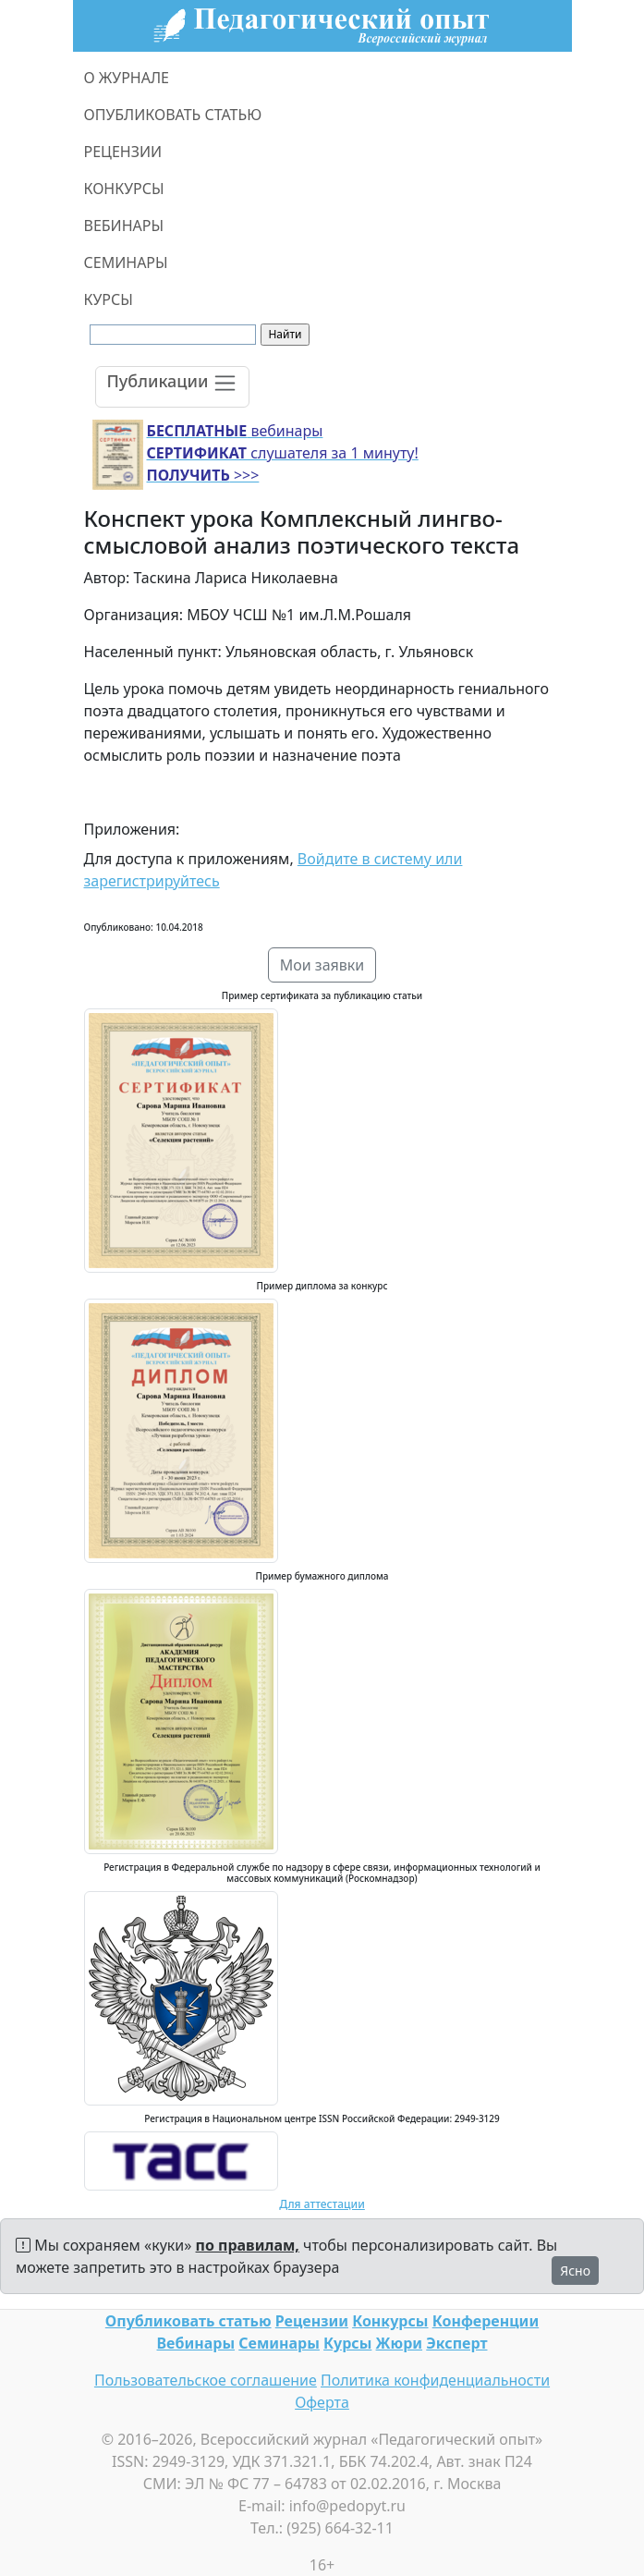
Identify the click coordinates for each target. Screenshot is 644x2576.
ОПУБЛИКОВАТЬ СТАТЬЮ (173, 114)
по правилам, (247, 2245)
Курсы (347, 2343)
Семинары (279, 2343)
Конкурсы (390, 2321)
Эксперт (456, 2343)
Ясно (575, 2270)
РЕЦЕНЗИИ (123, 151)
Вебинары (196, 2343)
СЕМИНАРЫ (126, 262)
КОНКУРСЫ (124, 188)
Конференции (485, 2321)
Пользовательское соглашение (205, 2380)
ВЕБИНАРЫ (124, 225)
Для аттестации (322, 2204)
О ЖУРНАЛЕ (127, 77)
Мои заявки (322, 965)
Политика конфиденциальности (435, 2380)
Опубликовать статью (188, 2321)
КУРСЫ (108, 299)
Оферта (322, 2402)
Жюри (399, 2343)
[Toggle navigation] (172, 387)
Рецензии (311, 2321)
